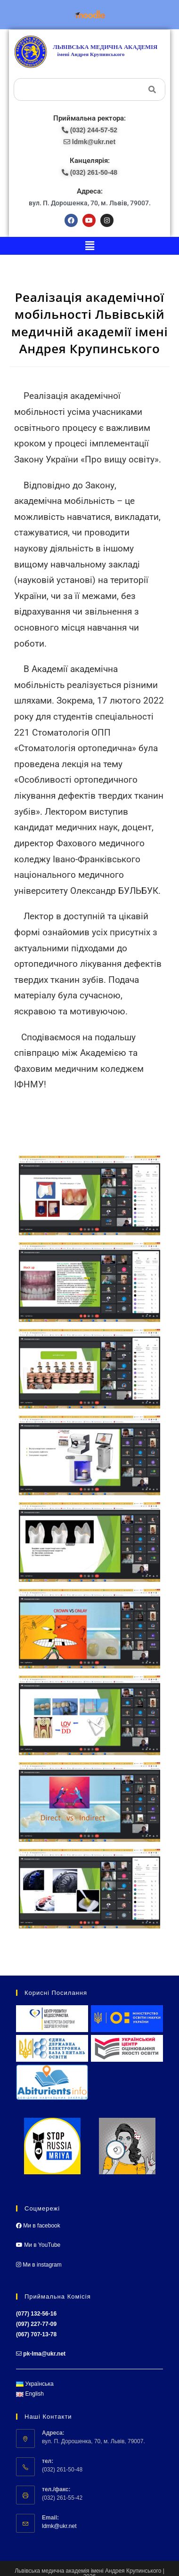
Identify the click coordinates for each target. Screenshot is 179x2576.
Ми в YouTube (38, 2245)
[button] (89, 246)
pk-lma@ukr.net (44, 2353)
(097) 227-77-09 (36, 2324)
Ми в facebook (38, 2225)
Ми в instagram (39, 2264)
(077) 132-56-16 (36, 2313)
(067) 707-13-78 (36, 2334)
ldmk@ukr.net (59, 2526)
